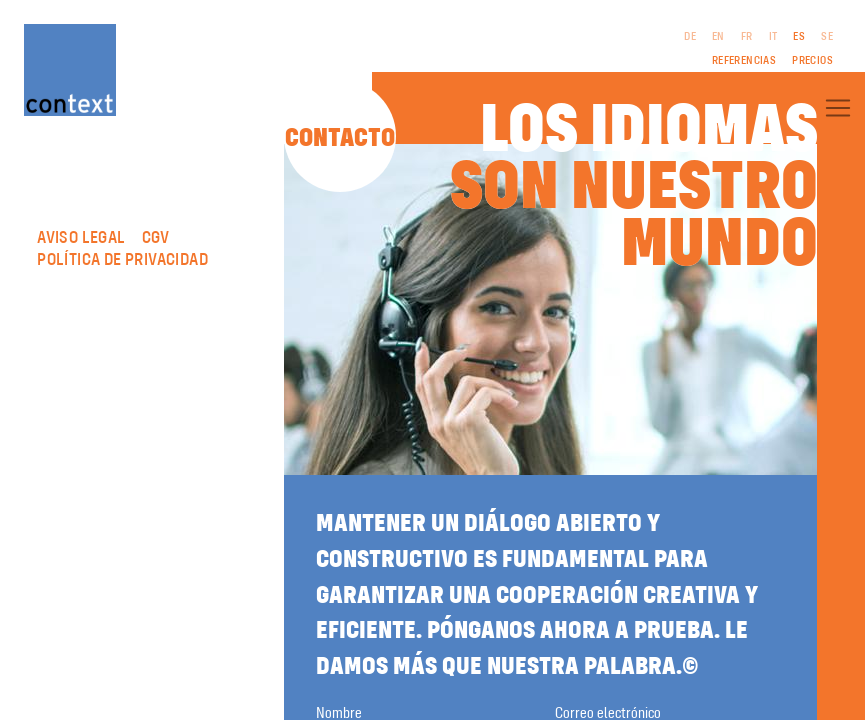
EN (718, 37)
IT (773, 37)
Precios (812, 61)
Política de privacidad (122, 260)
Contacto (340, 139)
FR (747, 37)
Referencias (744, 61)
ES (799, 37)
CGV (156, 238)
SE (827, 37)
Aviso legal (81, 238)
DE (690, 37)
